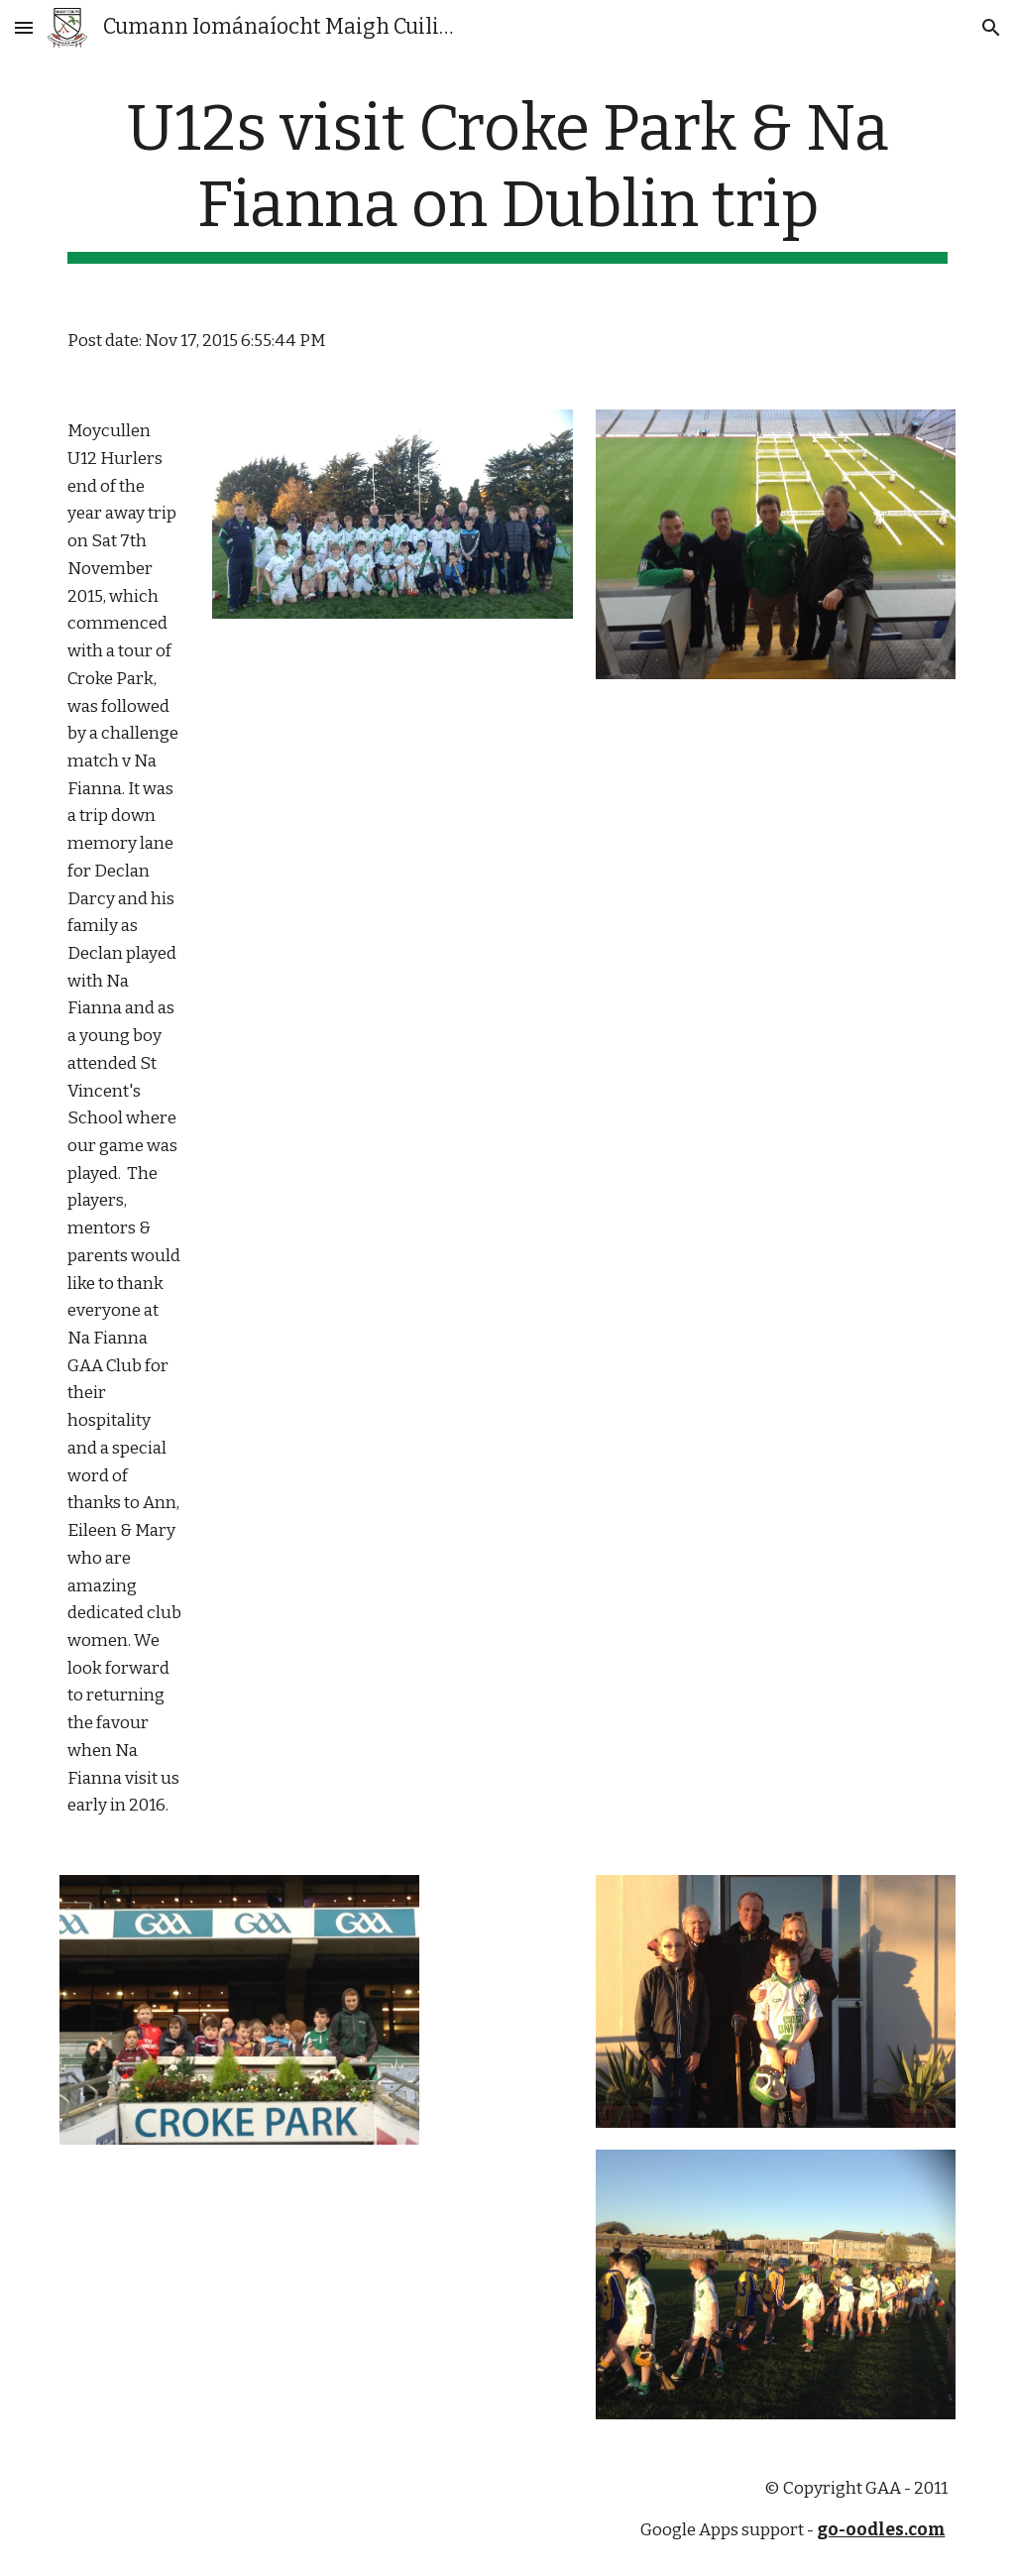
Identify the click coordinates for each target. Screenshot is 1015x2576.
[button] (24, 27)
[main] (508, 177)
